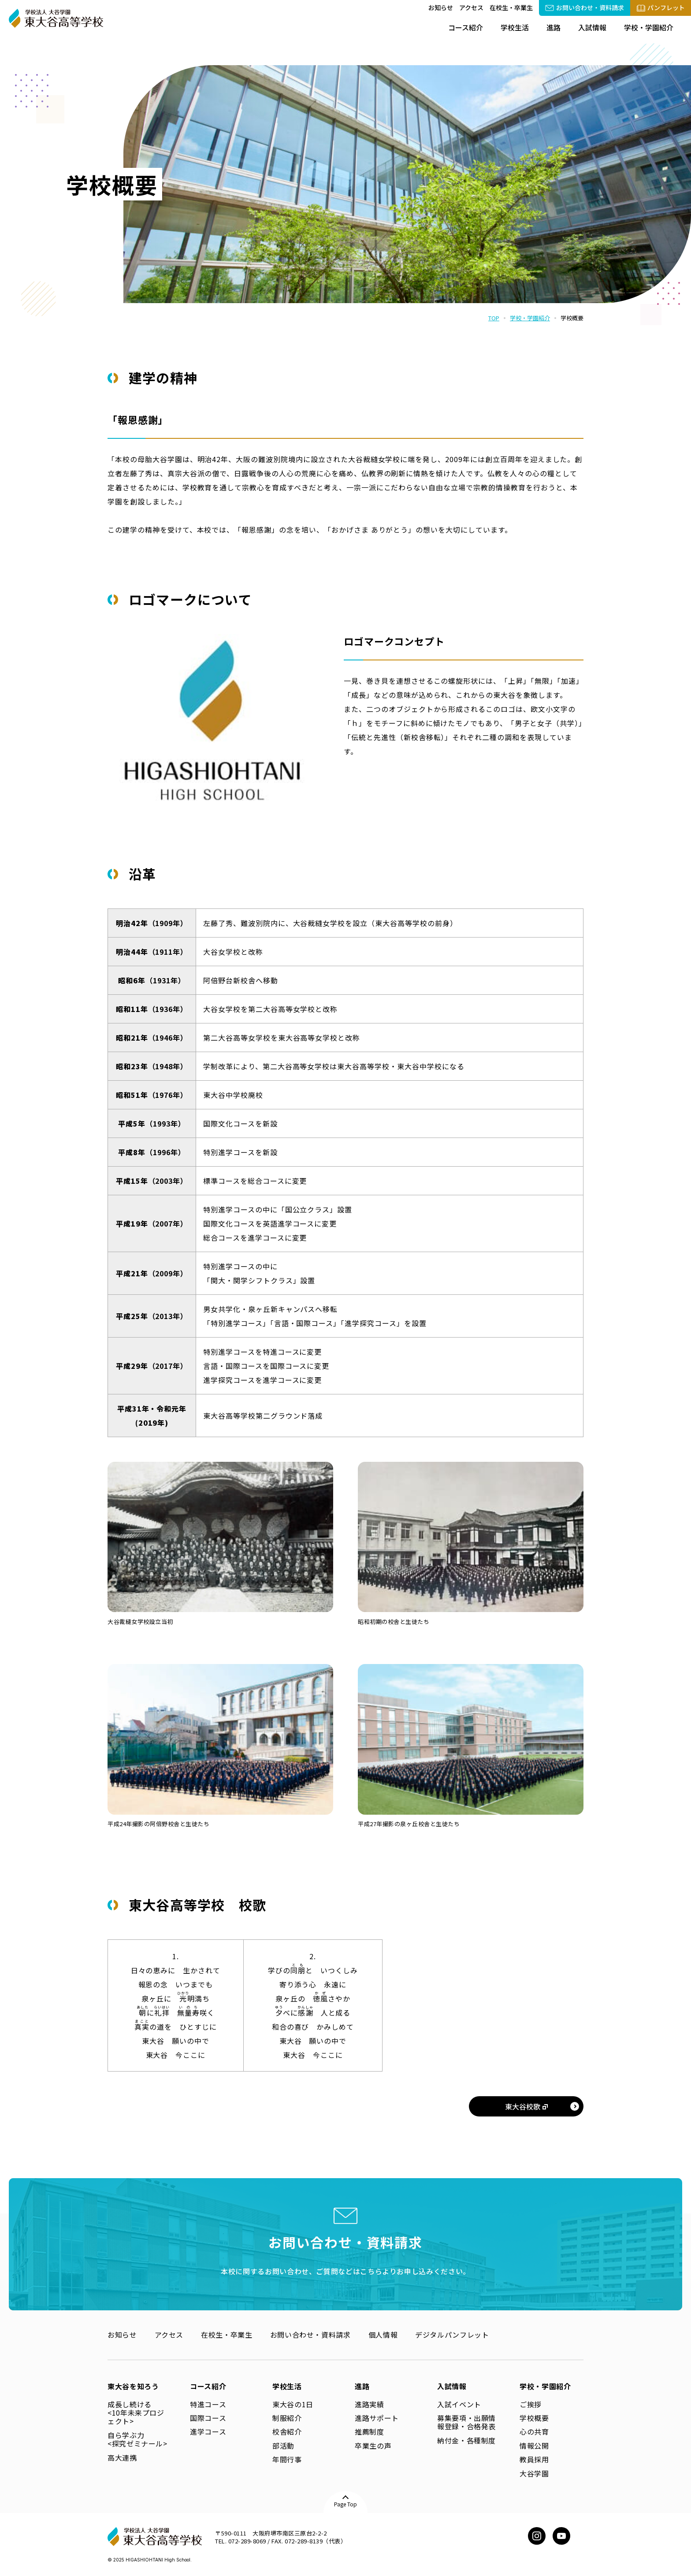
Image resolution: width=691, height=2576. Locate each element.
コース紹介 (465, 27)
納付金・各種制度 (466, 2440)
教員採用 (534, 2459)
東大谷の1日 (292, 2404)
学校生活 (515, 27)
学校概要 (534, 2418)
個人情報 (383, 2334)
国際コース (208, 2418)
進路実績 (369, 2404)
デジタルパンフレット (452, 2334)
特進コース (208, 2404)
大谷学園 (534, 2473)
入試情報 (592, 27)
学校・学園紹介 (648, 27)
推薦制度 (369, 2431)
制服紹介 (287, 2418)
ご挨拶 (531, 2404)
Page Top (345, 2504)
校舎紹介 (287, 2431)
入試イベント (459, 2404)
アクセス (471, 7)
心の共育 (534, 2431)
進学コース (208, 2431)
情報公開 (534, 2445)
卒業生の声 (373, 2445)
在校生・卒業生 (511, 7)
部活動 (283, 2445)
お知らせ (440, 7)
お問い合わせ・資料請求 (310, 2334)
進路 (553, 27)
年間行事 (287, 2459)
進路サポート (377, 2418)
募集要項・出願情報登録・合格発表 (466, 2422)
